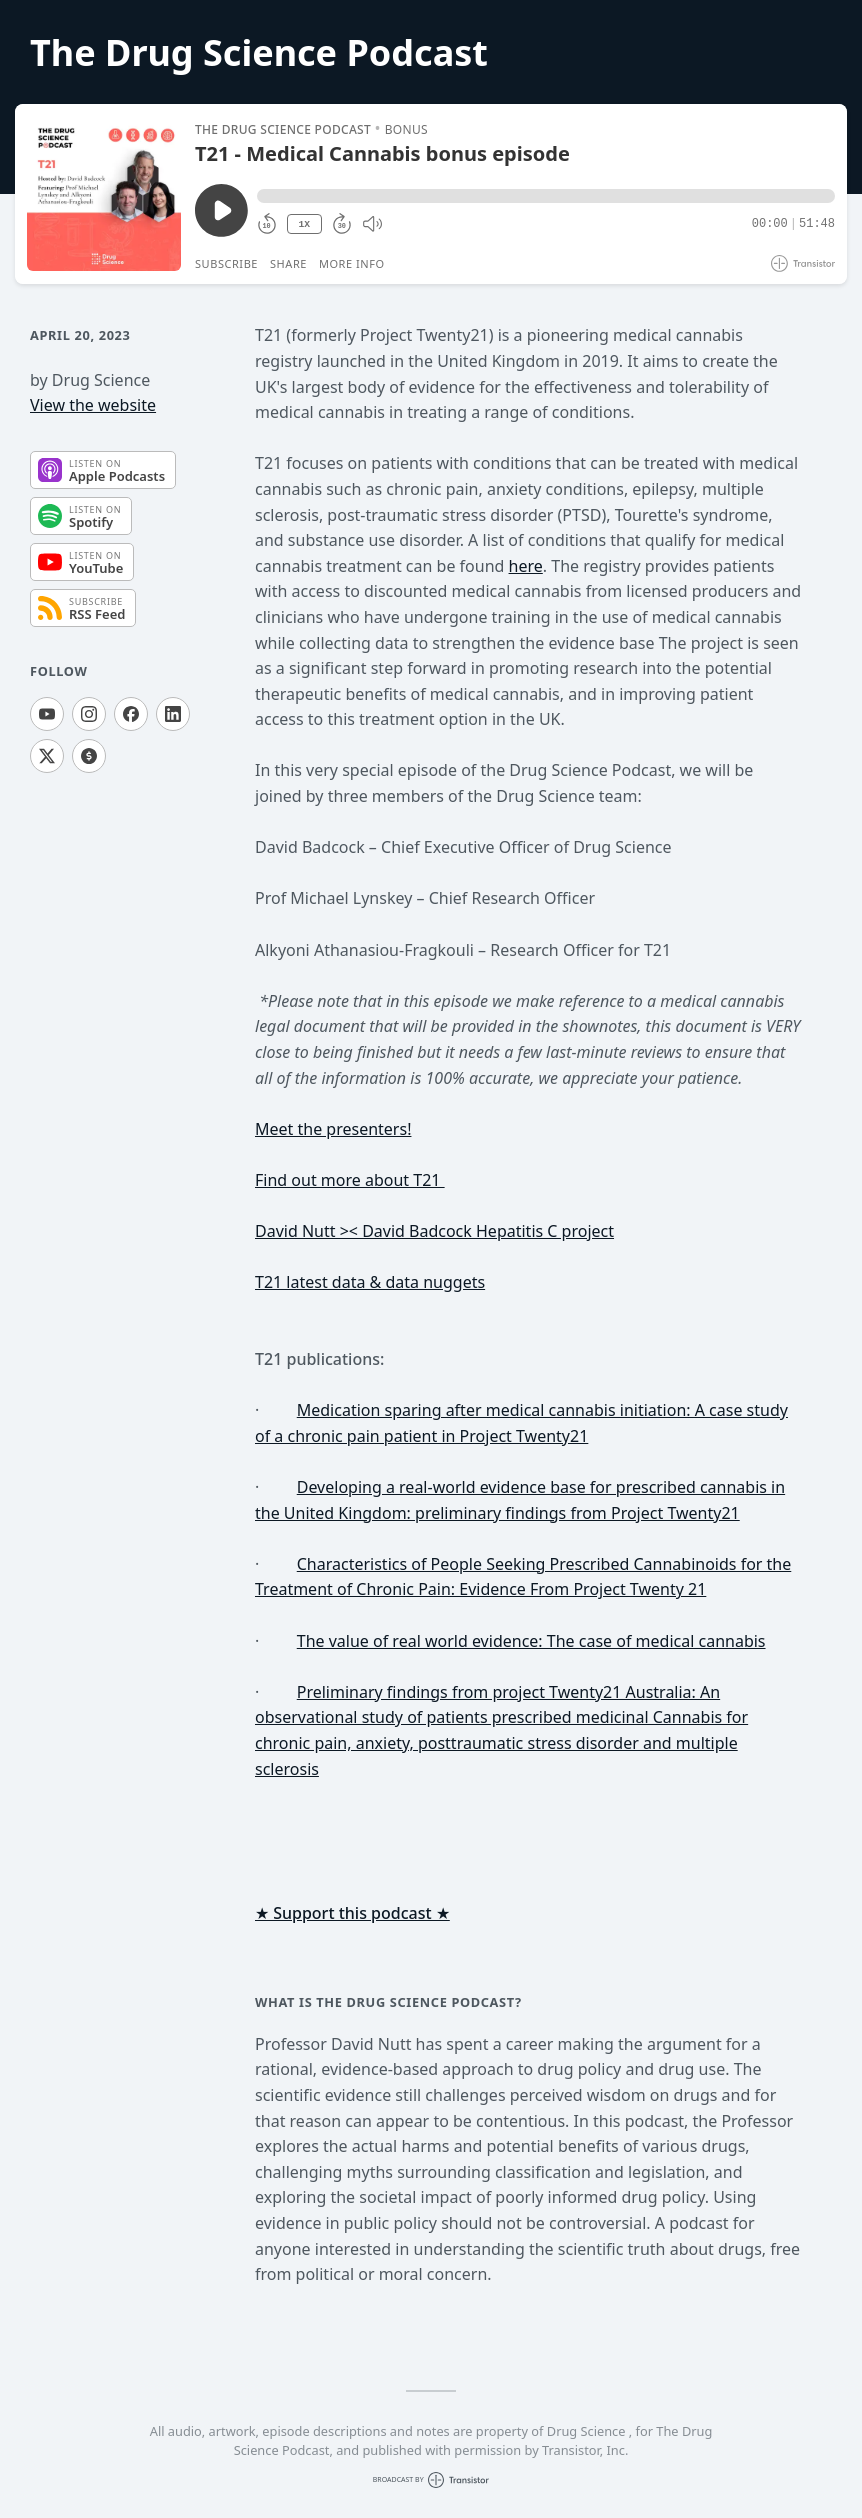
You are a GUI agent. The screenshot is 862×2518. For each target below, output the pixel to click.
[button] (546, 196)
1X (304, 224)
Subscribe (226, 263)
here (526, 566)
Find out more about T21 (350, 1180)
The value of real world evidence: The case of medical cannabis (531, 1641)
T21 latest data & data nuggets (370, 1282)
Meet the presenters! (333, 1129)
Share (288, 263)
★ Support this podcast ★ (352, 1913)
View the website (93, 405)
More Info (352, 263)
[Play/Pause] (104, 194)
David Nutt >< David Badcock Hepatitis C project (434, 1231)
